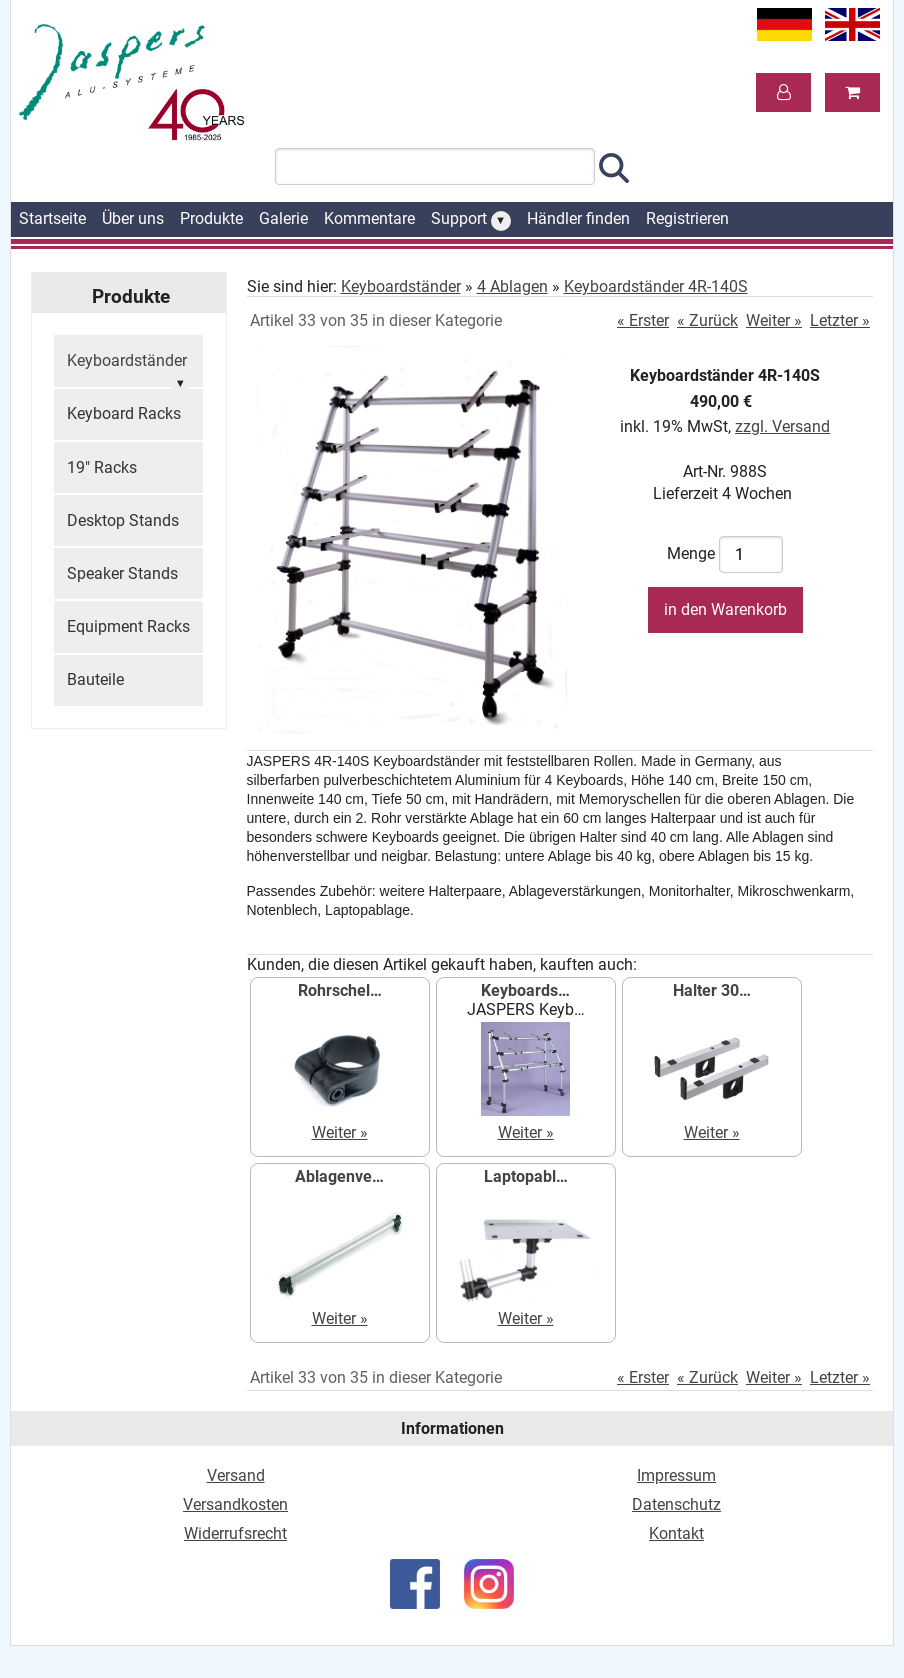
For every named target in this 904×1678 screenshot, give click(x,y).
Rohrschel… (340, 990)
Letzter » (840, 320)
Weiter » (774, 320)
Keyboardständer (128, 369)
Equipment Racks (128, 626)
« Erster (643, 320)
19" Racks (102, 467)
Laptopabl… (526, 1176)
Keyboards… (525, 990)
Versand (236, 1475)
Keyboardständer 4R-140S (656, 286)
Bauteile (95, 679)
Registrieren (687, 218)
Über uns (133, 218)
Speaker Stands (122, 573)
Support (471, 220)
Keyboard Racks (124, 413)
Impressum (676, 1475)
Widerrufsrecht (235, 1533)
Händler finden (578, 218)
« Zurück (707, 320)
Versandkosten (235, 1504)
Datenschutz (676, 1504)
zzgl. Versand (782, 426)
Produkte (211, 218)
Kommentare (369, 218)
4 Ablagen (512, 286)
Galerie (283, 218)
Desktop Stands (123, 520)
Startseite (52, 218)
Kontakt (676, 1533)
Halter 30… (712, 990)
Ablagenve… (339, 1176)
